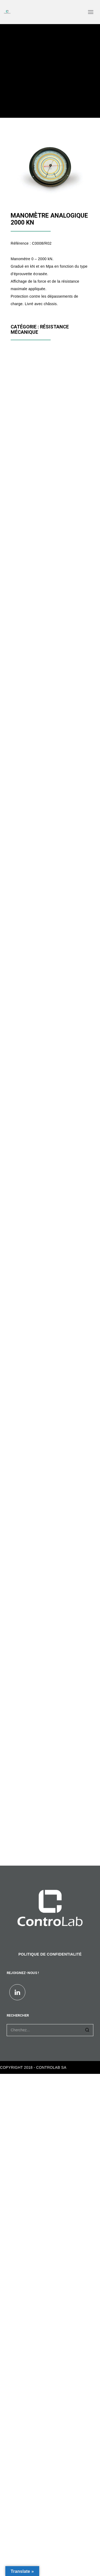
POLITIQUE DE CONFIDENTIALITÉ (50, 1954)
